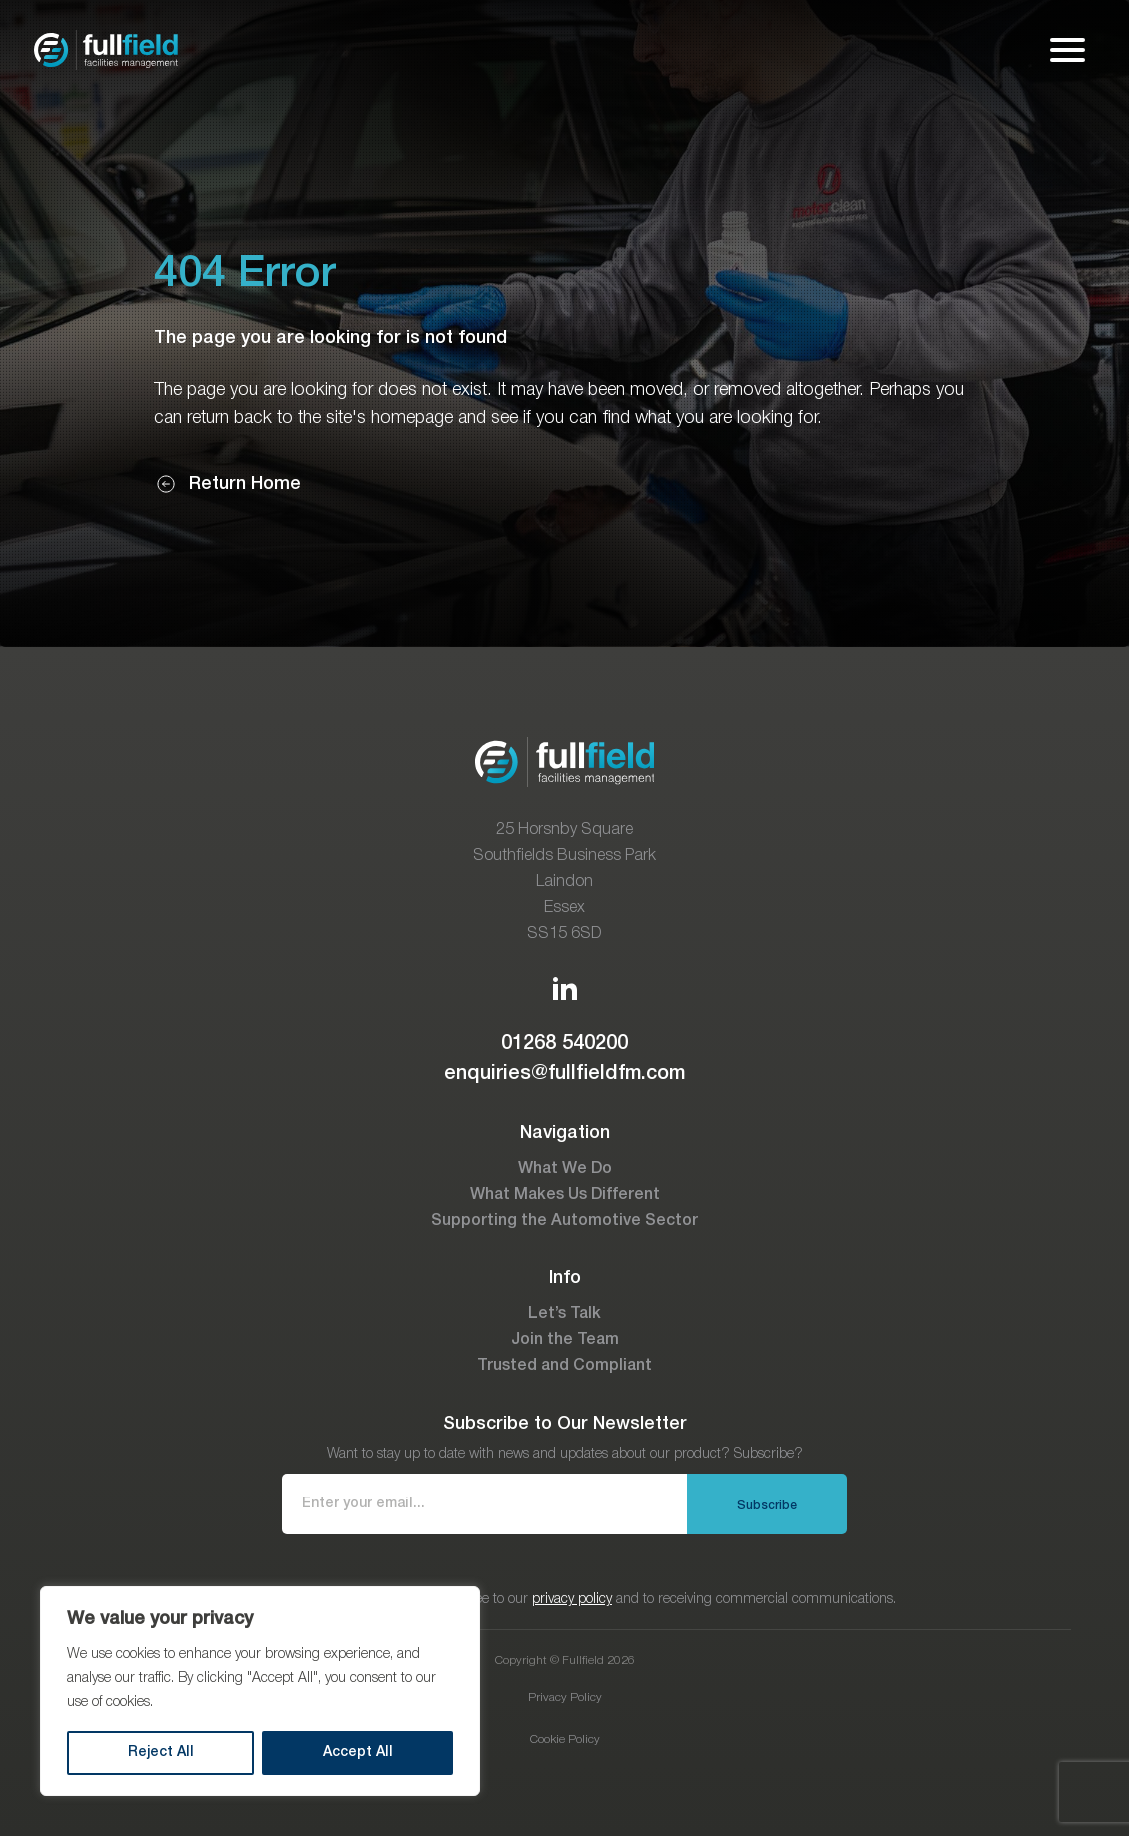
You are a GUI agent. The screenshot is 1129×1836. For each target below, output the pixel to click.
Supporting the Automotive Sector (564, 1221)
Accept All (358, 1752)
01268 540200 (564, 1044)
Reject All (161, 1752)
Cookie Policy (565, 1739)
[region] (260, 1691)
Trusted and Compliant (564, 1366)
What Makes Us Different (565, 1195)
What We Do (565, 1169)
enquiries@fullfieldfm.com (564, 1074)
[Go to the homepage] (106, 50)
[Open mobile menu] (1067, 50)
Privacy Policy (565, 1697)
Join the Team (565, 1340)
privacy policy (572, 1599)
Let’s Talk (564, 1314)
